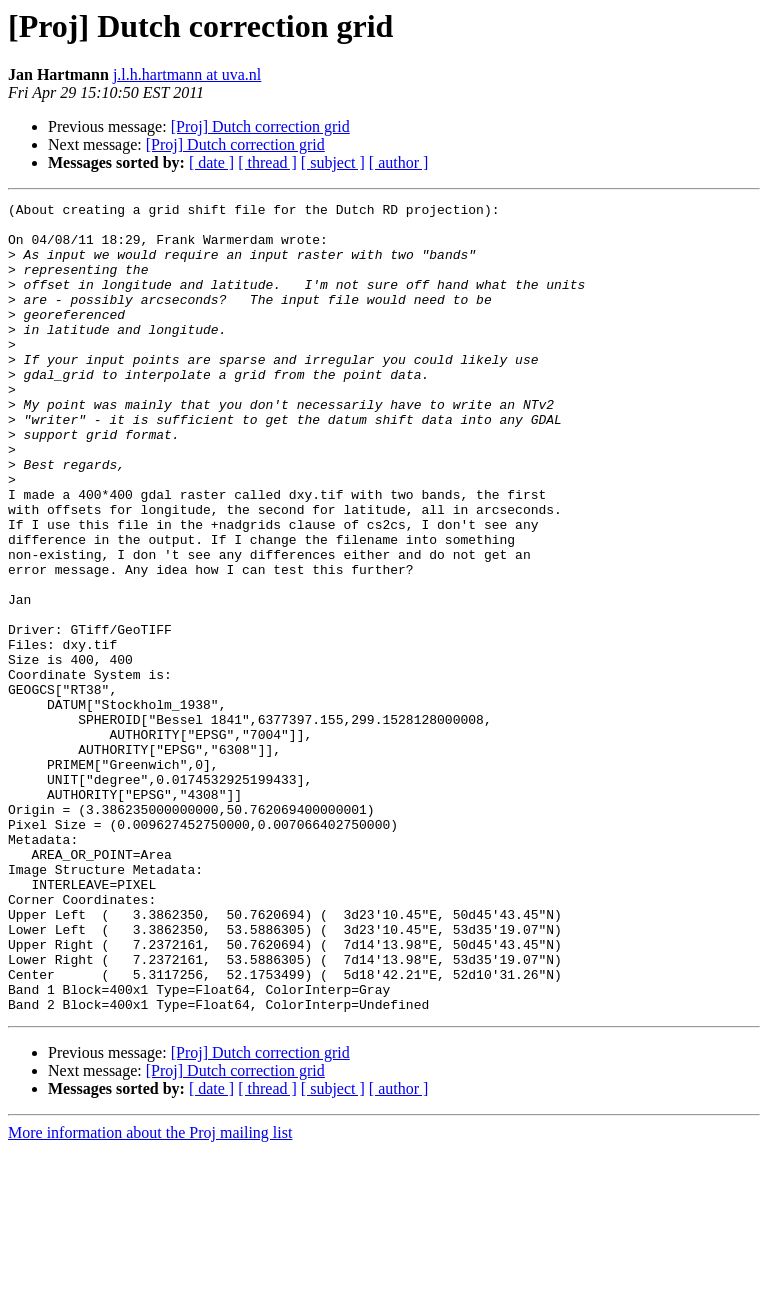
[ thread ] (267, 162)
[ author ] (399, 162)
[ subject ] (333, 162)
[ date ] (211, 162)
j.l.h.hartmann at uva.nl (187, 74)
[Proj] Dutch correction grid (260, 126)
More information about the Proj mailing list (150, 1294)
